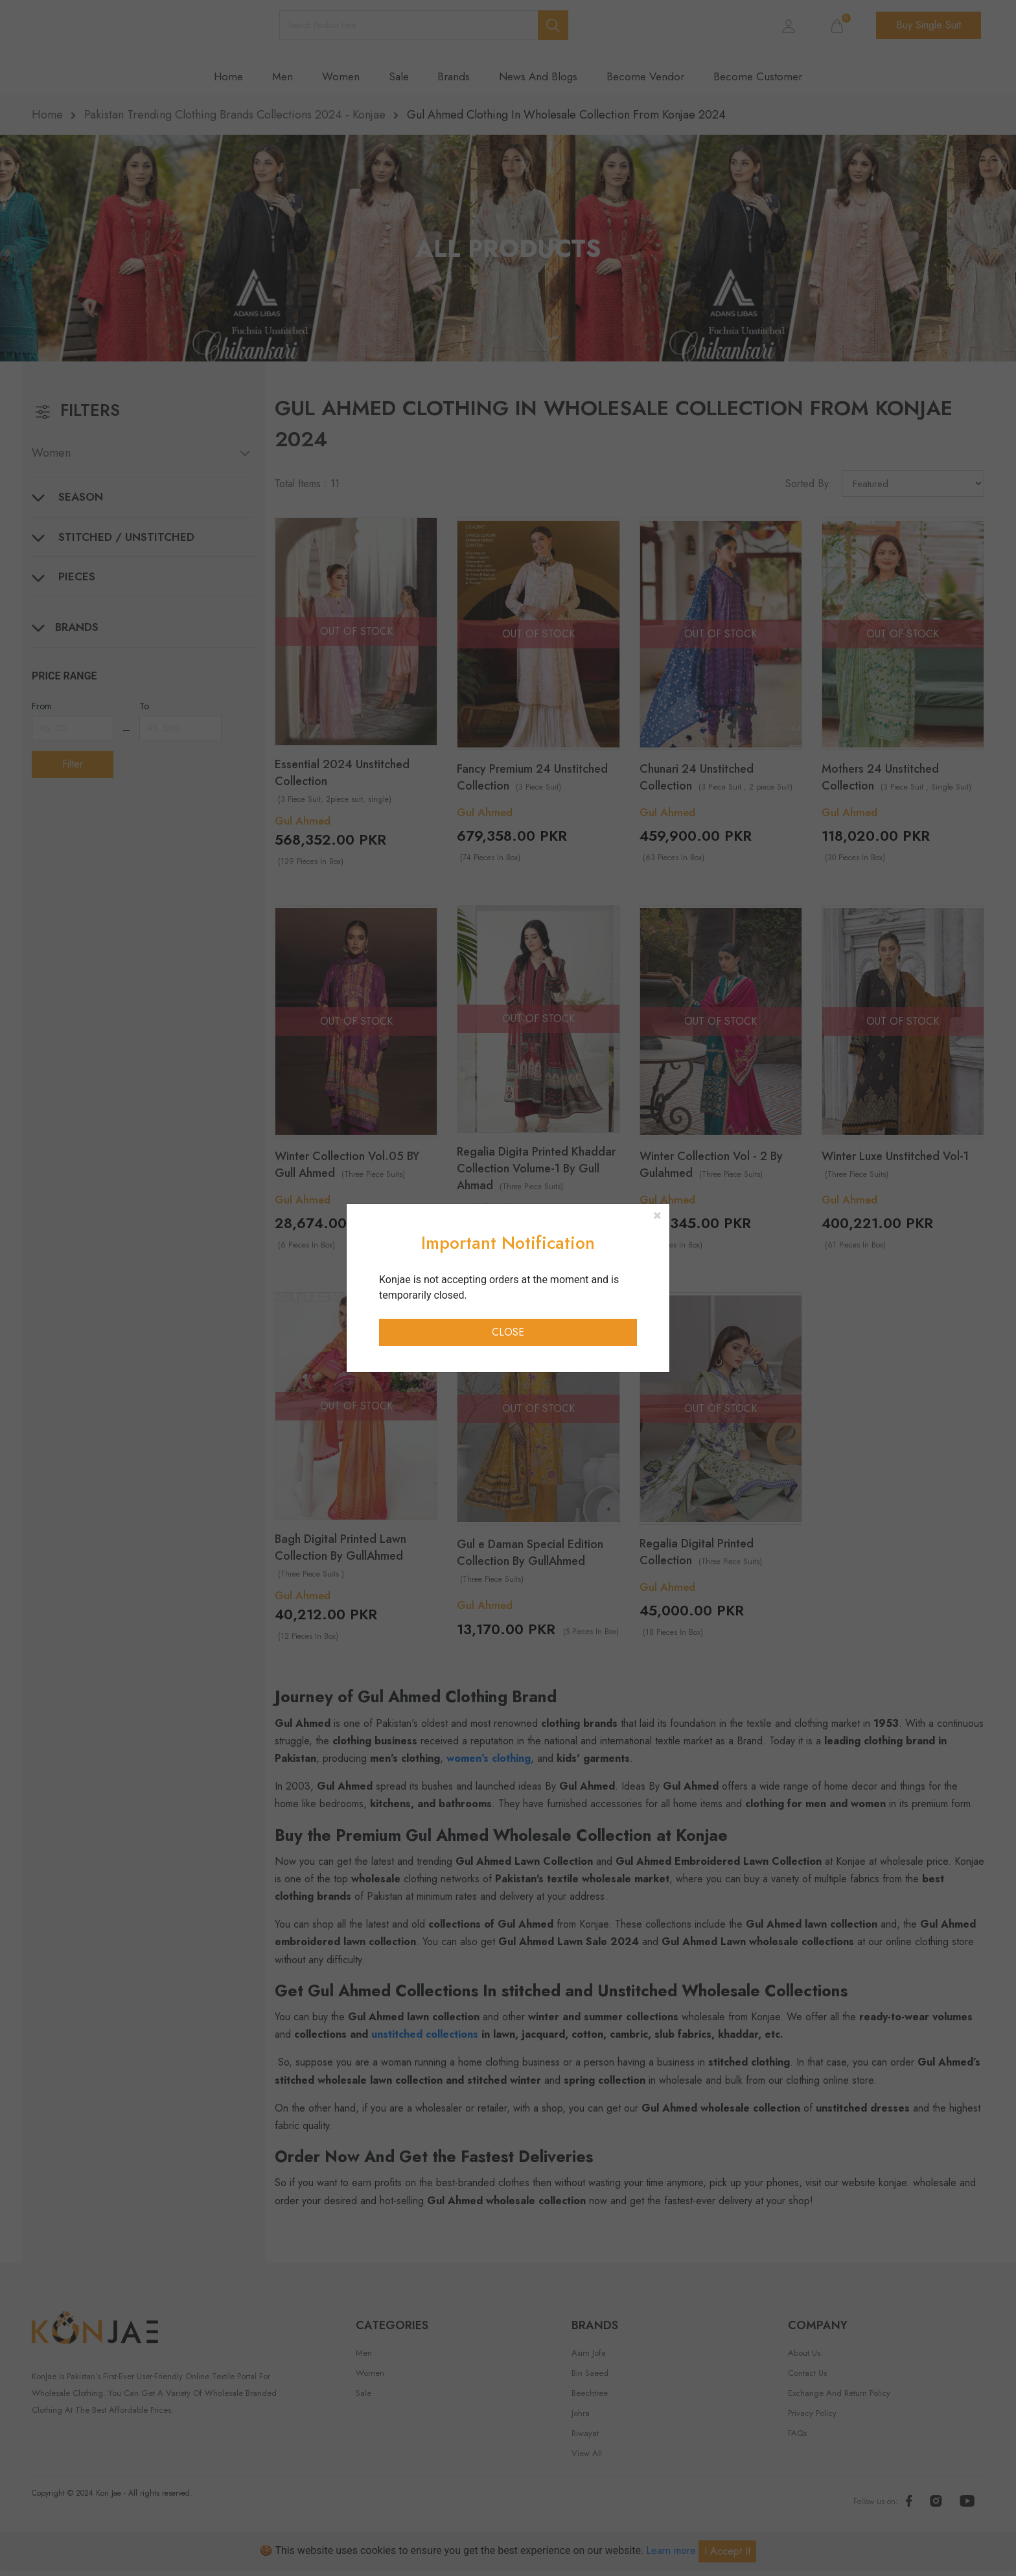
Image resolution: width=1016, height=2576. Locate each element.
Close (508, 1332)
